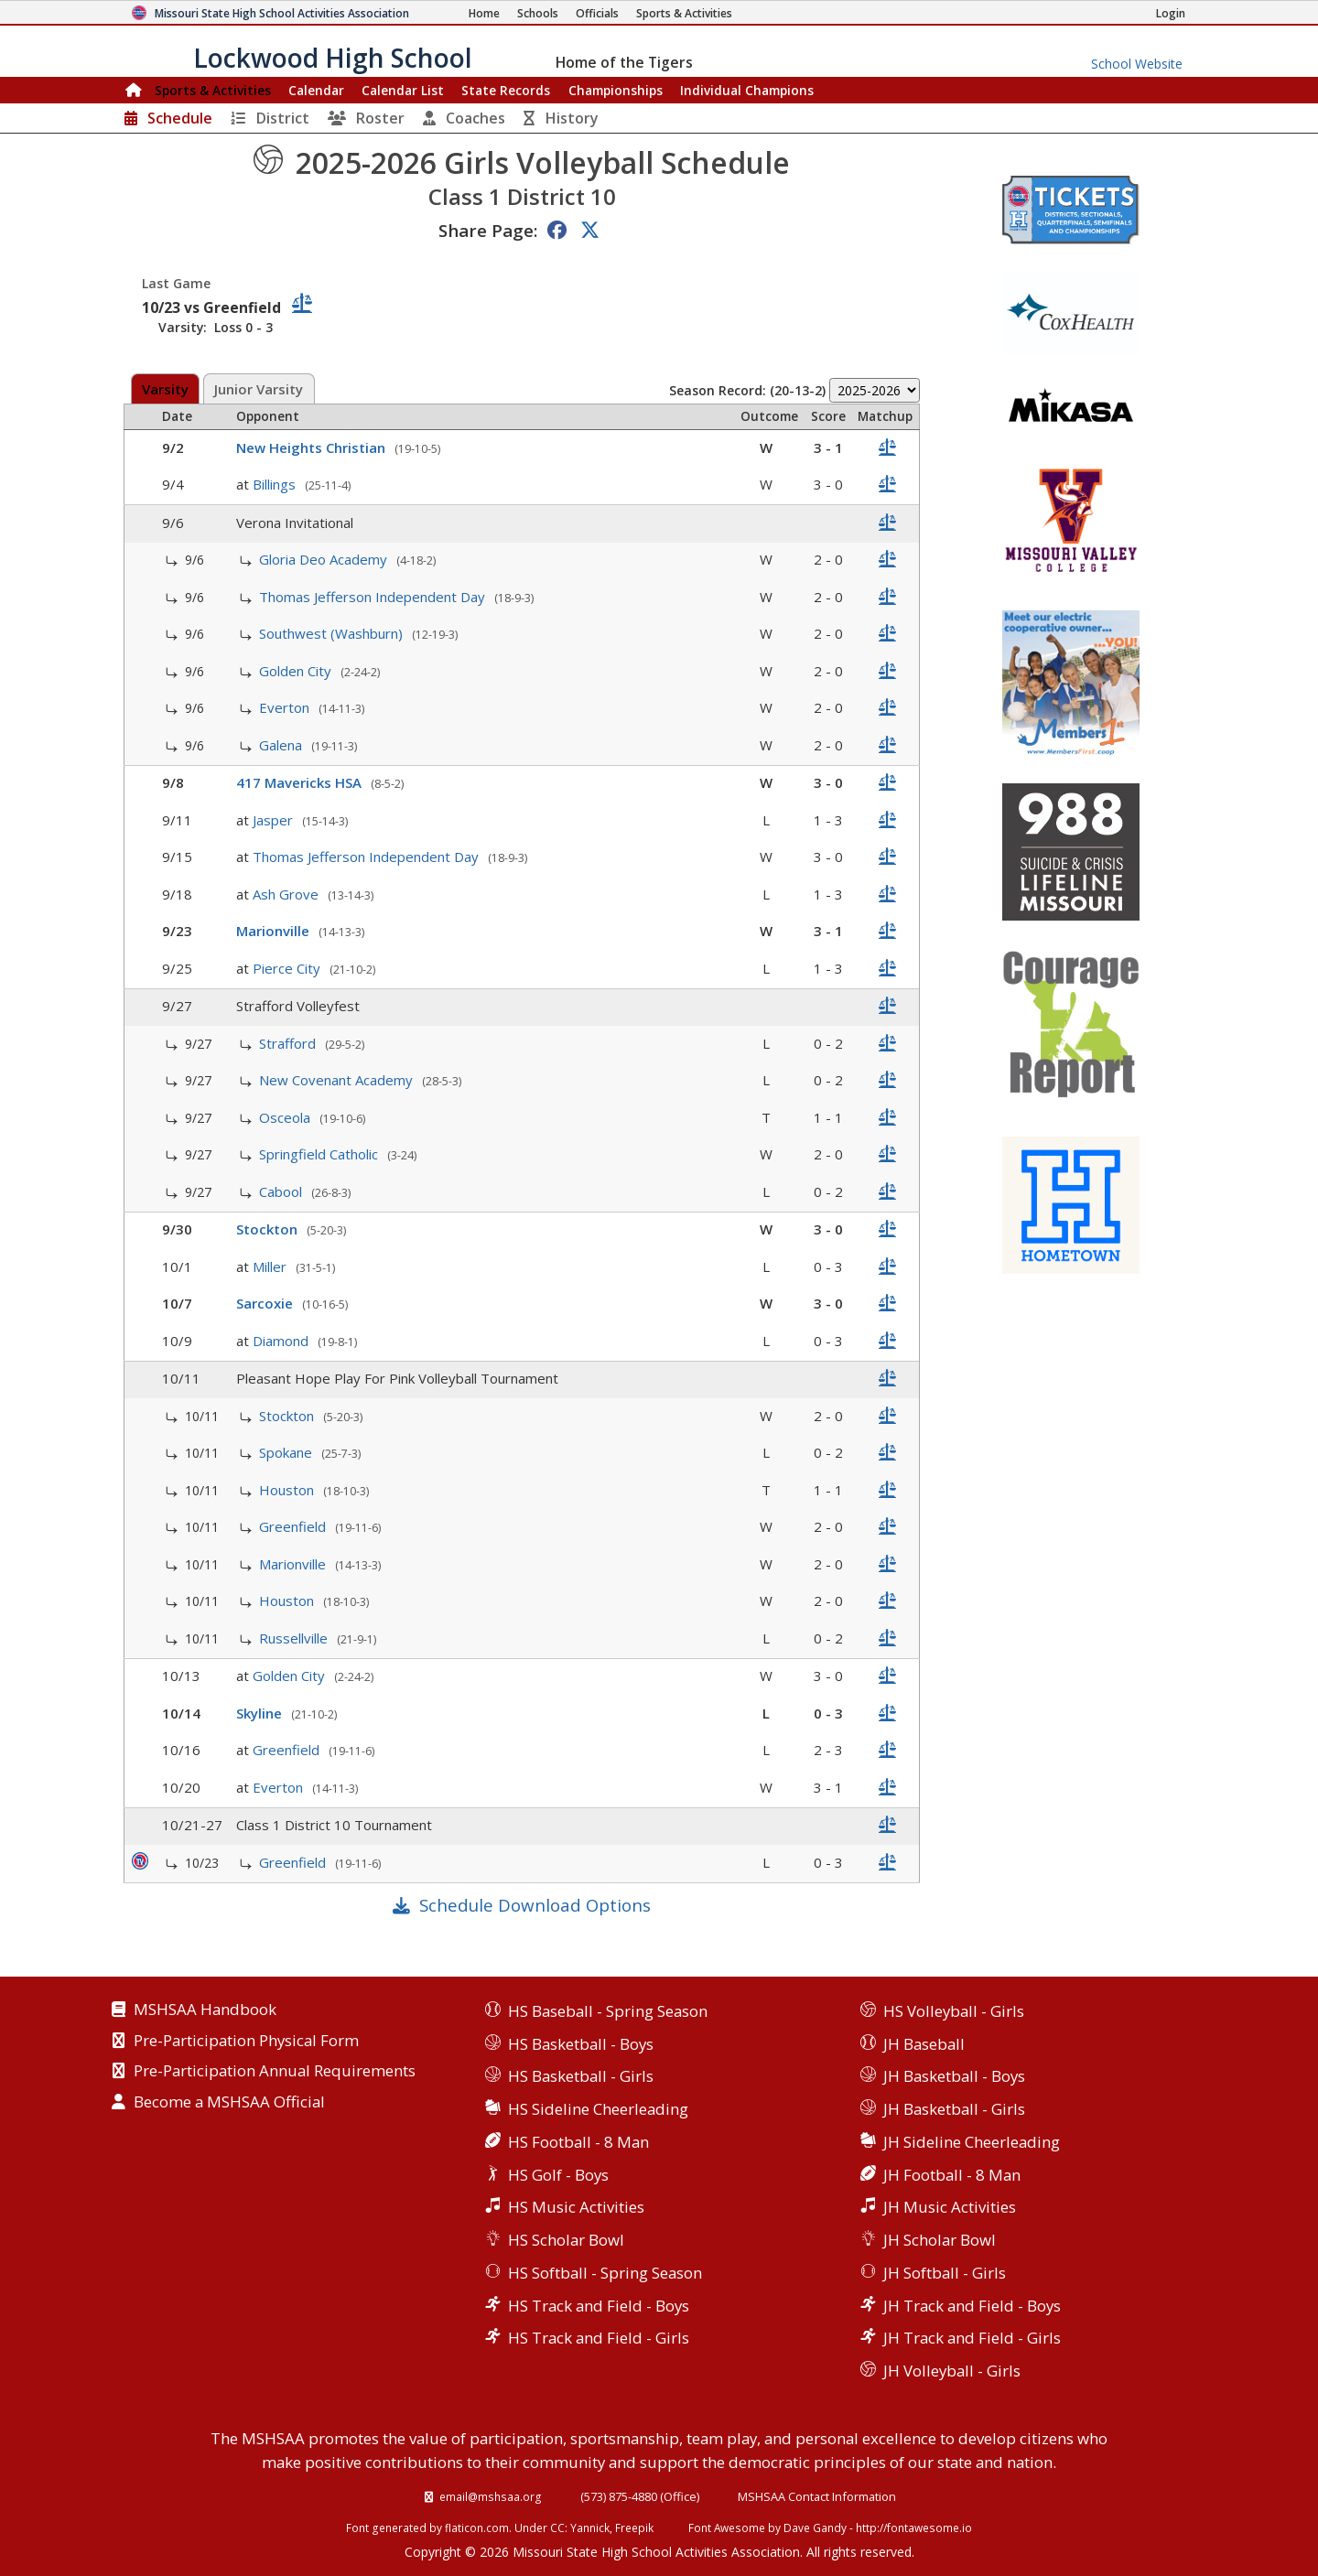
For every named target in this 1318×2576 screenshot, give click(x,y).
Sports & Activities (213, 90)
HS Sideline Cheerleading (598, 2108)
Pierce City (288, 968)
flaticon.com (477, 2527)
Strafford (289, 1043)
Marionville (274, 931)
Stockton (268, 1229)
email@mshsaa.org (490, 2496)
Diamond (282, 1340)
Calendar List (403, 90)
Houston (288, 1490)
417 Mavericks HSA (300, 782)
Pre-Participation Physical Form (246, 2041)
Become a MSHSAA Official (229, 2103)
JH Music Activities (949, 2206)
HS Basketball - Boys (581, 2043)
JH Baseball (924, 2043)
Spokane (287, 1452)
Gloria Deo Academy (325, 559)
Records (505, 90)
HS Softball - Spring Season (605, 2272)
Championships (615, 90)
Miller (271, 1266)
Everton (286, 707)
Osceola (286, 1117)
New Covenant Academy (337, 1080)
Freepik (634, 2527)
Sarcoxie (266, 1303)
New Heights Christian (312, 447)
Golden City (297, 671)
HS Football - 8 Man (578, 2141)
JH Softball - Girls (944, 2272)
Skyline (261, 1713)
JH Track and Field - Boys (972, 2305)
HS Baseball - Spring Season (608, 2010)
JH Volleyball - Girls (952, 2370)
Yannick (590, 2527)
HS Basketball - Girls (581, 2075)
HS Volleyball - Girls (953, 2010)
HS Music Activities (576, 2206)
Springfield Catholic (320, 1154)
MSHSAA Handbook (205, 2010)
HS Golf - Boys (558, 2174)
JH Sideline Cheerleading (971, 2141)
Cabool (282, 1191)
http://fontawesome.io (914, 2527)
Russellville (295, 1638)
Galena (282, 745)
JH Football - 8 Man (952, 2174)
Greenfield (294, 1526)
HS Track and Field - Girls (598, 2337)
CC (557, 2527)
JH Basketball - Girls (954, 2108)
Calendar (316, 90)
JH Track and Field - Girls (972, 2337)
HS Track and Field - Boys (598, 2305)
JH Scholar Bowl (939, 2239)
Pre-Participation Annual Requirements (275, 2072)
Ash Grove (287, 894)
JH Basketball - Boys (954, 2075)
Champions (747, 90)
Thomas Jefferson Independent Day (374, 596)
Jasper (275, 820)
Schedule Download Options (535, 1904)
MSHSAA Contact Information (817, 2496)
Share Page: (487, 230)
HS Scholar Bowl (566, 2239)
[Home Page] (484, 13)
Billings (276, 484)
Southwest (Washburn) (332, 633)
